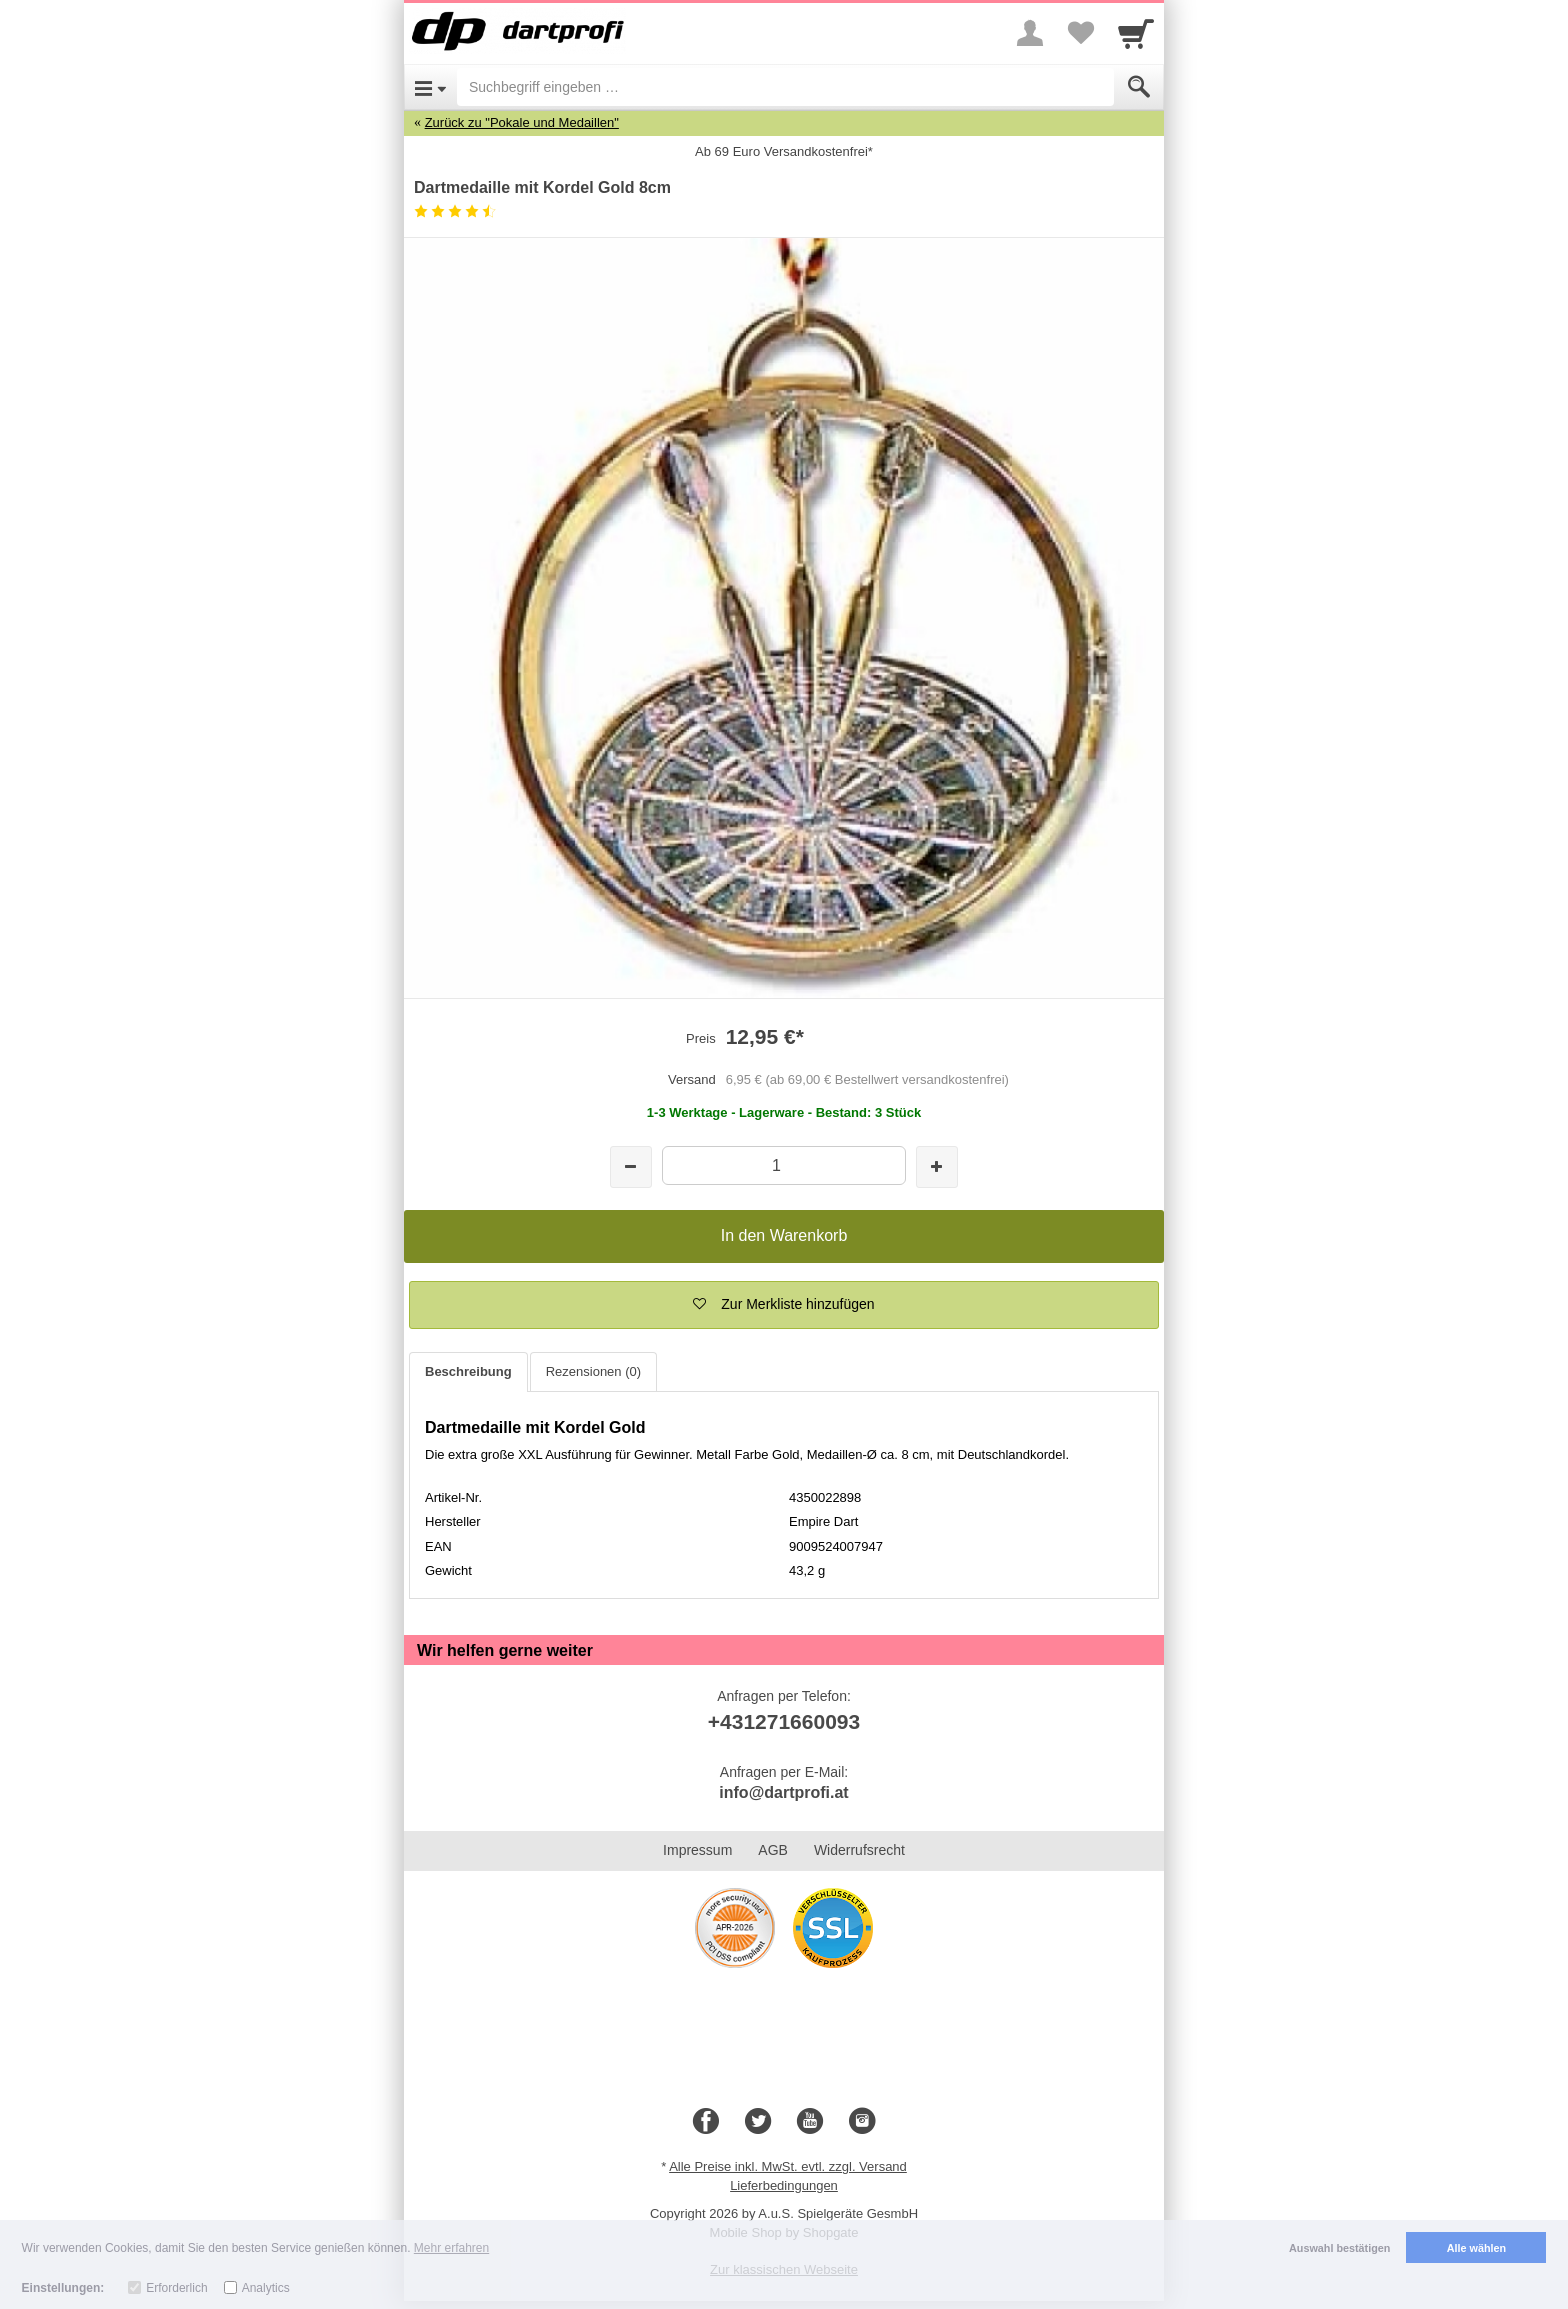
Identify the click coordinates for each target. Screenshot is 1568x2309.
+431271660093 (784, 1721)
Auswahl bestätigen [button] (1339, 2248)
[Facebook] (706, 2122)
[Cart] (1136, 33)
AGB (773, 1850)
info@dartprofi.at (783, 1792)
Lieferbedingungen (784, 2185)
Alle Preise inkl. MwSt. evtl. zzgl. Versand (788, 2166)
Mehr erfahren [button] (451, 2248)
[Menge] (783, 1165)
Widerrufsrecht (859, 1850)
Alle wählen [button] (1476, 2248)
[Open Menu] (430, 87)
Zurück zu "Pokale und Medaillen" (522, 122)
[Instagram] (862, 2122)
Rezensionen (593, 1371)
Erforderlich (176, 2288)
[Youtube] (810, 2122)
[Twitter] (758, 2122)
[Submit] (1139, 87)
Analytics (266, 2288)
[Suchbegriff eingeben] (785, 87)
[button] (784, 1305)
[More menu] (1030, 33)
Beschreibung (468, 1371)
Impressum (697, 1850)
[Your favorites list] (1080, 33)
